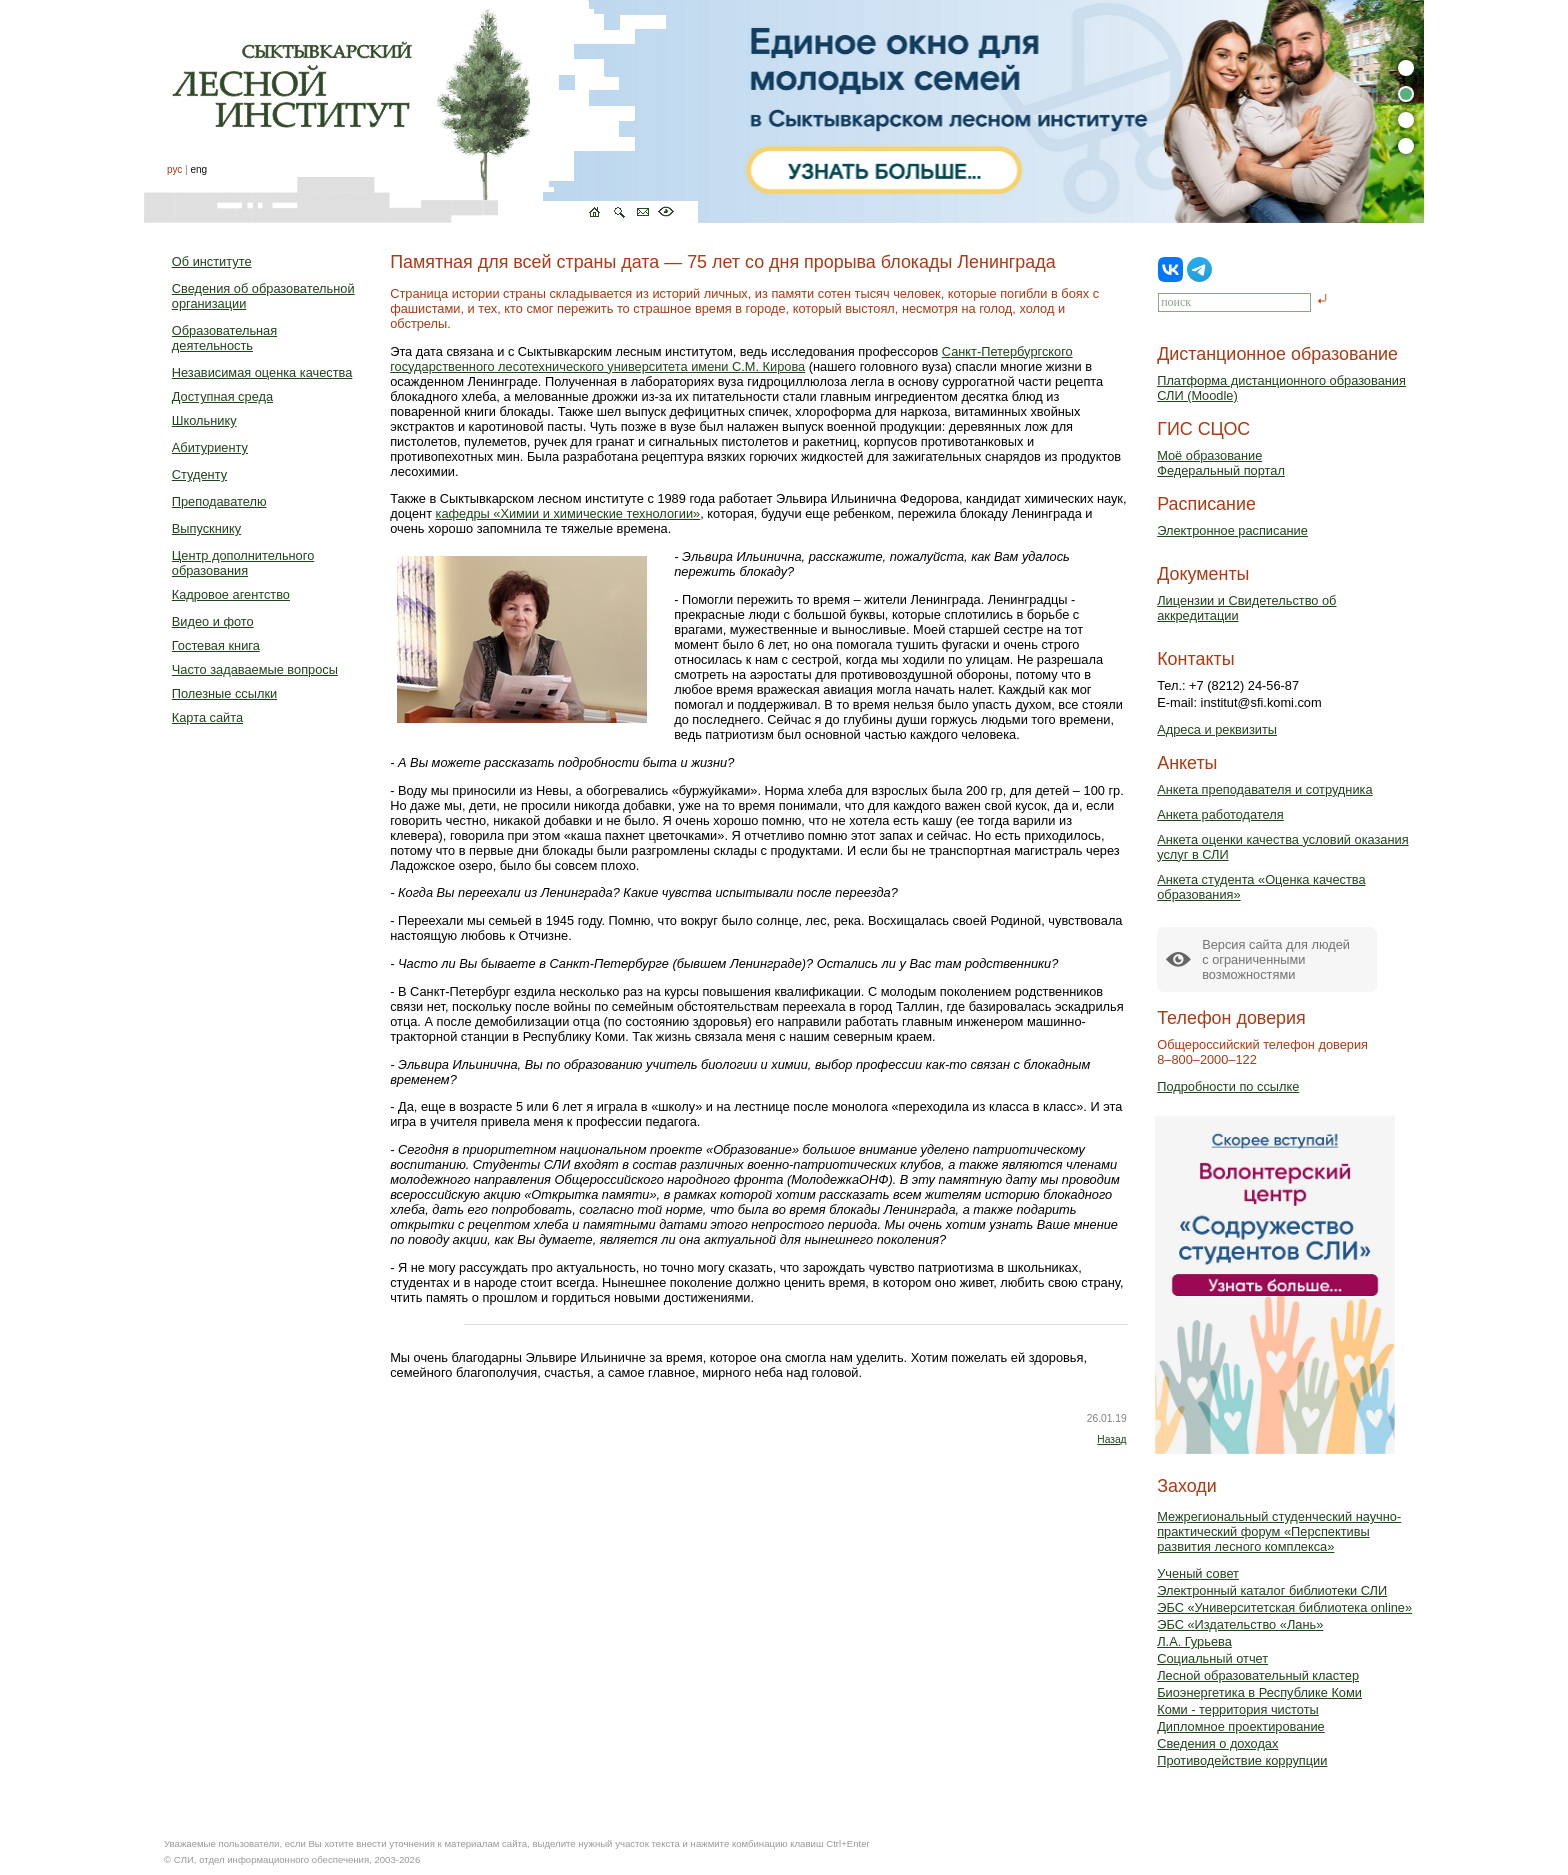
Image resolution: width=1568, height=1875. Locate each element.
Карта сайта (207, 717)
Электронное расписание (1232, 530)
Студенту (199, 474)
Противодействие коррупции (1242, 1760)
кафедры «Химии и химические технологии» (568, 513)
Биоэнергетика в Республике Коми (1259, 1692)
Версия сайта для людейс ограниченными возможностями (1276, 959)
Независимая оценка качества (262, 372)
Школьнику (204, 420)
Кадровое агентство (231, 594)
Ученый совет (1198, 1573)
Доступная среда (222, 396)
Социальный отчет (1212, 1658)
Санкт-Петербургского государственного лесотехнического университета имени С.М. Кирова (731, 359)
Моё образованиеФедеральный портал (1221, 463)
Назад (1111, 1439)
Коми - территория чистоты (1238, 1709)
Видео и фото (213, 621)
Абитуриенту (210, 447)
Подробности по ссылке (1228, 1086)
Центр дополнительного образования (243, 563)
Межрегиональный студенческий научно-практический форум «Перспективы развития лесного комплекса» (1279, 1531)
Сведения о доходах (1217, 1743)
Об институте (212, 261)
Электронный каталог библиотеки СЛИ (1272, 1590)
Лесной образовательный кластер (1258, 1675)
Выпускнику (206, 528)
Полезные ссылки (224, 693)
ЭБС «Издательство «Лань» (1240, 1624)
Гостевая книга (216, 645)
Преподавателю (219, 501)
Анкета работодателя (1220, 814)
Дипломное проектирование (1241, 1726)
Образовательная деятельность (224, 338)
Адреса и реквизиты (1217, 729)
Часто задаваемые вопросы (255, 669)
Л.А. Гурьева (1194, 1641)
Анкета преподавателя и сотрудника (1264, 789)
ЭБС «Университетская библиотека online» (1284, 1607)
